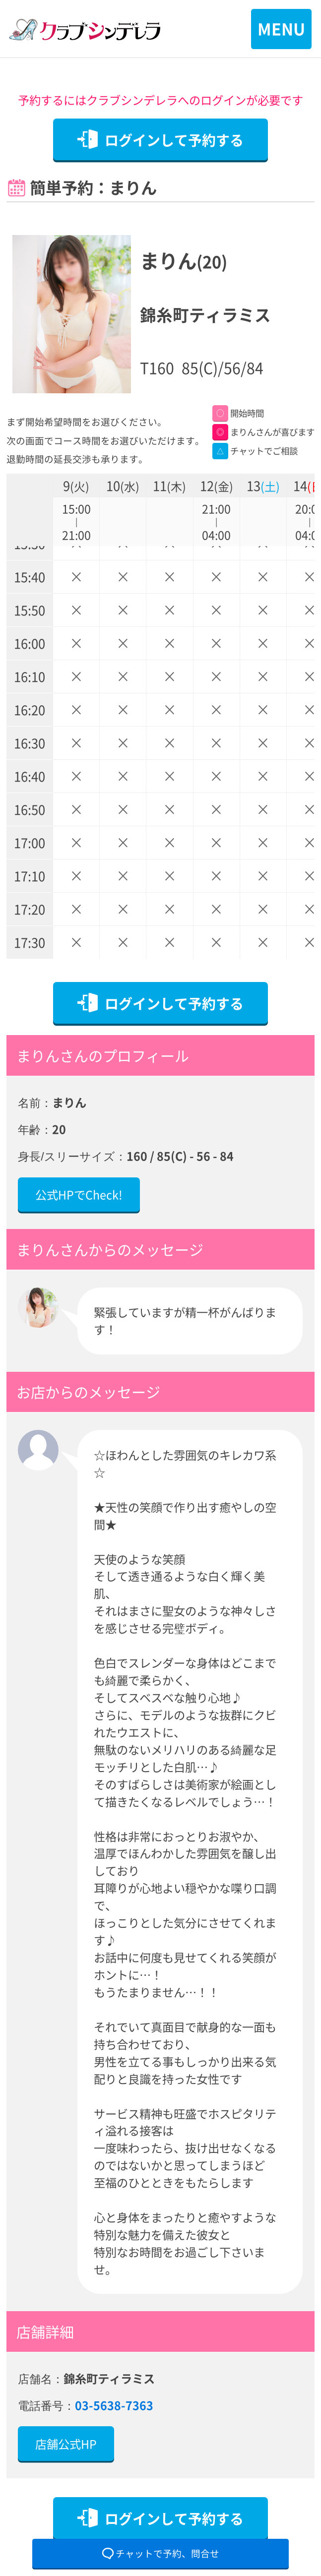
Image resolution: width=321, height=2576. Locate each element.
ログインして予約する (174, 140)
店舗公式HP (66, 2443)
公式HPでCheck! (79, 1194)
